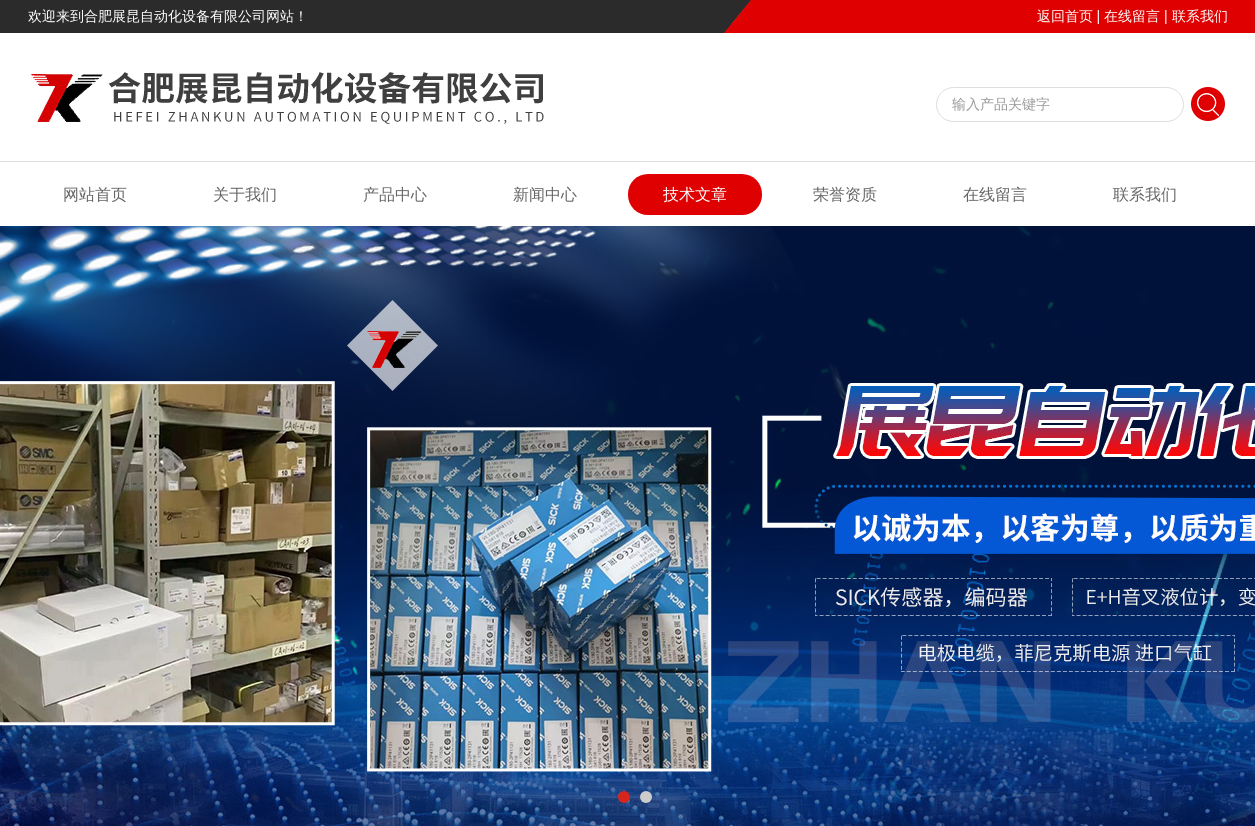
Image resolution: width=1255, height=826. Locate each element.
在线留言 (1132, 16)
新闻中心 (545, 194)
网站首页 (95, 194)
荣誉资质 (845, 194)
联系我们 (1200, 16)
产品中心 (395, 194)
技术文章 (695, 194)
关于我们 (245, 194)
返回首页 (1065, 16)
